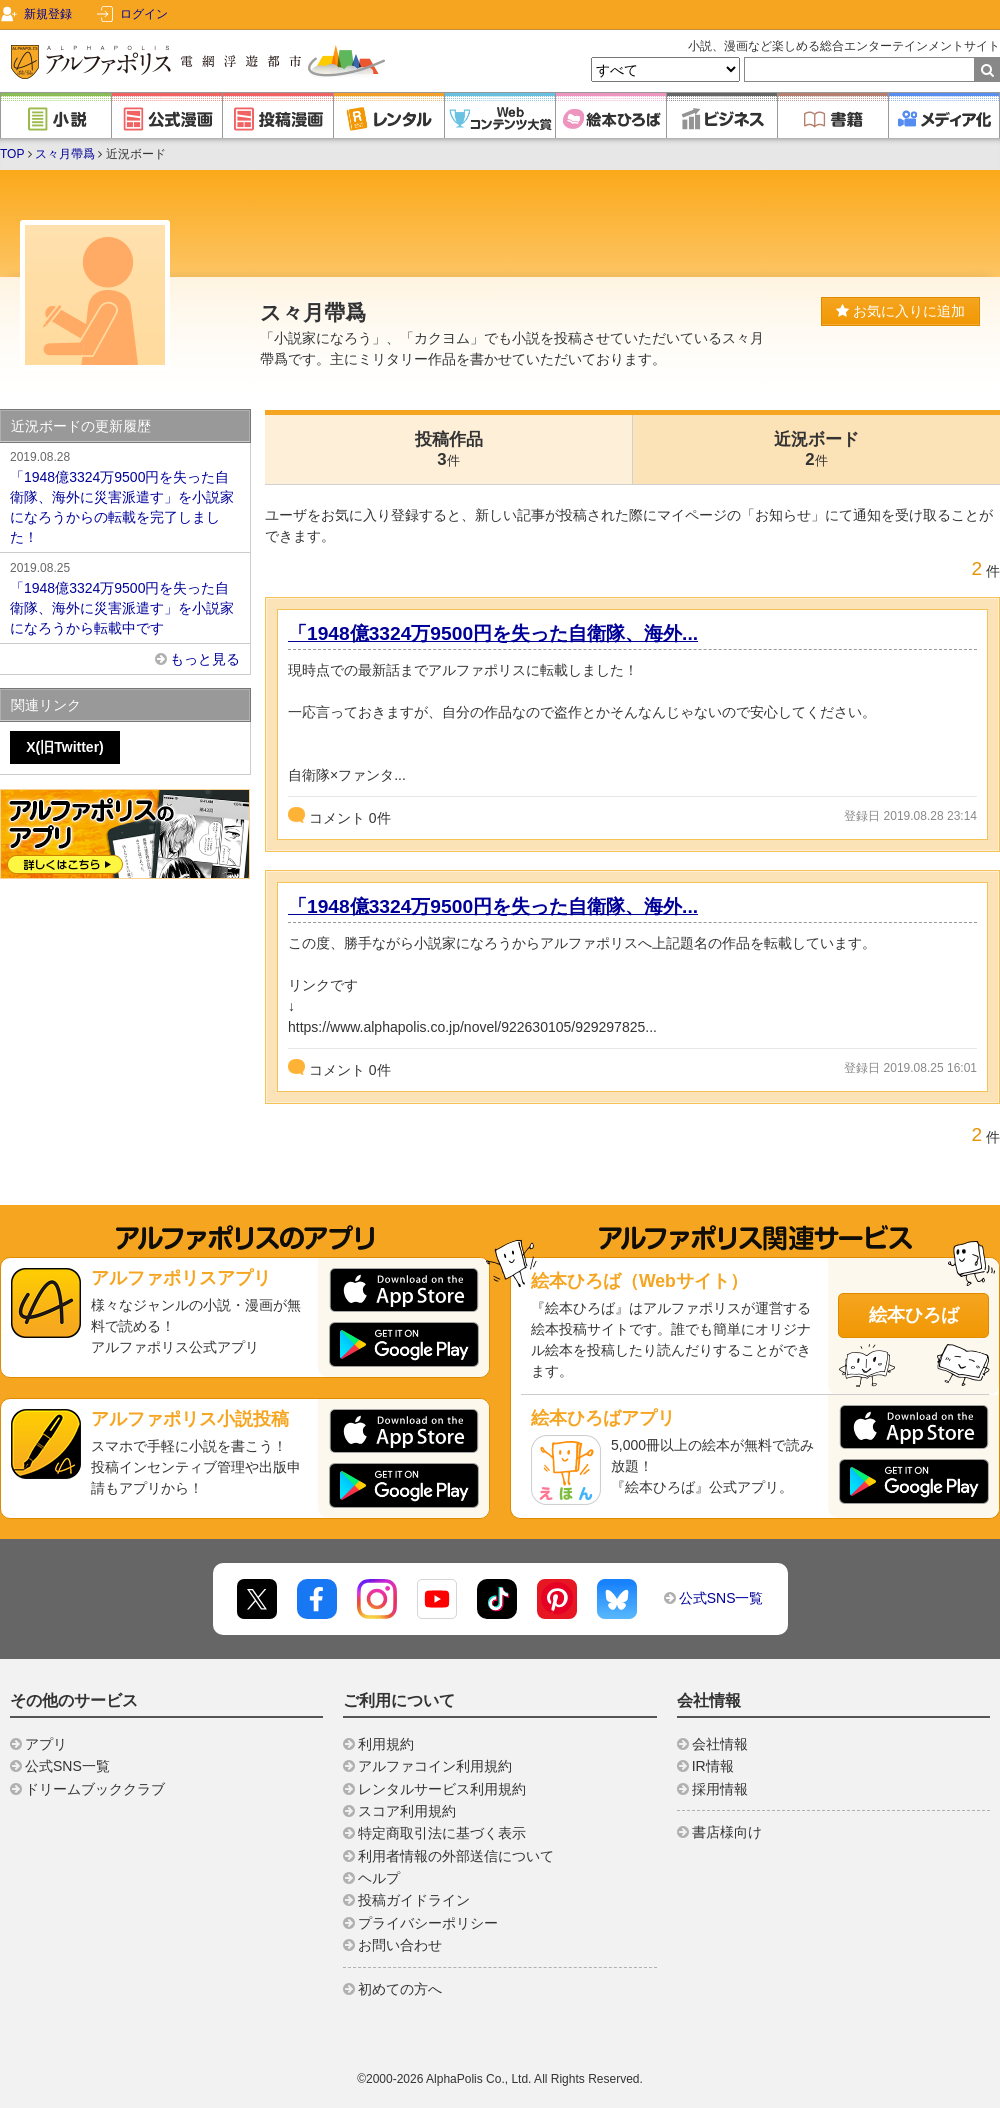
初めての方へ (400, 1989)
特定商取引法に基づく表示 (442, 1833)
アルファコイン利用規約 (435, 1766)
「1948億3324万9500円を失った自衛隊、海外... (493, 633)
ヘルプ (379, 1878)
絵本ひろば (914, 1315)
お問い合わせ (400, 1945)
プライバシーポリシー (428, 1923)
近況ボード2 (816, 449)
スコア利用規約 (407, 1811)
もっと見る (205, 659)
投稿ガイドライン (414, 1900)
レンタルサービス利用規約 (442, 1789)
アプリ (46, 1744)
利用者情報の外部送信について (456, 1856)
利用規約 (386, 1744)
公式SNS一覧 (721, 1598)
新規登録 (48, 14)
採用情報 (720, 1789)
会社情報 (720, 1744)
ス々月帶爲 (65, 154)
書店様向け (727, 1832)
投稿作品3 (449, 449)
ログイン (144, 14)
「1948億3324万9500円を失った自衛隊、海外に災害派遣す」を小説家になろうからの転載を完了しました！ (125, 496)
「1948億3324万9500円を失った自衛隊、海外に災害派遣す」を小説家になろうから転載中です (125, 597)
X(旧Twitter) (65, 747)
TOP (12, 154)
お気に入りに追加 (900, 311)
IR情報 (713, 1766)
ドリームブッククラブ (95, 1789)
